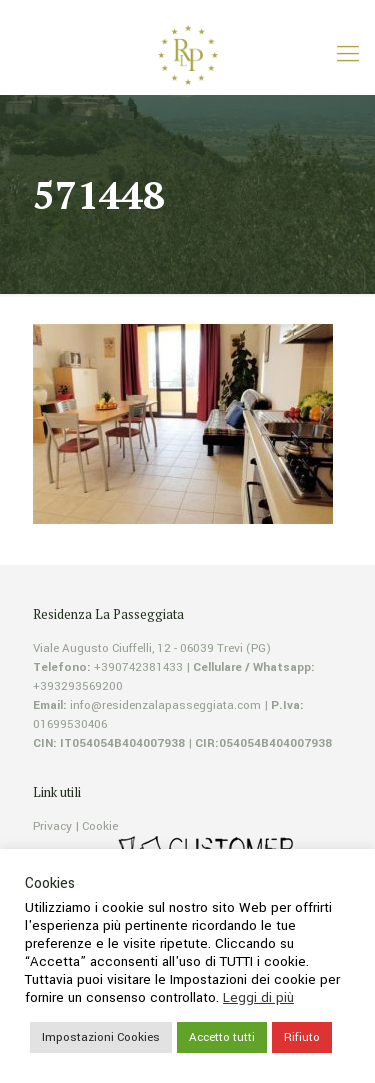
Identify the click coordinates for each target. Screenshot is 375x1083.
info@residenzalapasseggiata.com (165, 705)
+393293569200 (78, 686)
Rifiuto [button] (302, 1037)
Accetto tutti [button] (222, 1037)
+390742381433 (138, 667)
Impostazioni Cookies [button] (101, 1037)
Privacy (52, 826)
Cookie (100, 826)
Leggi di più (258, 997)
